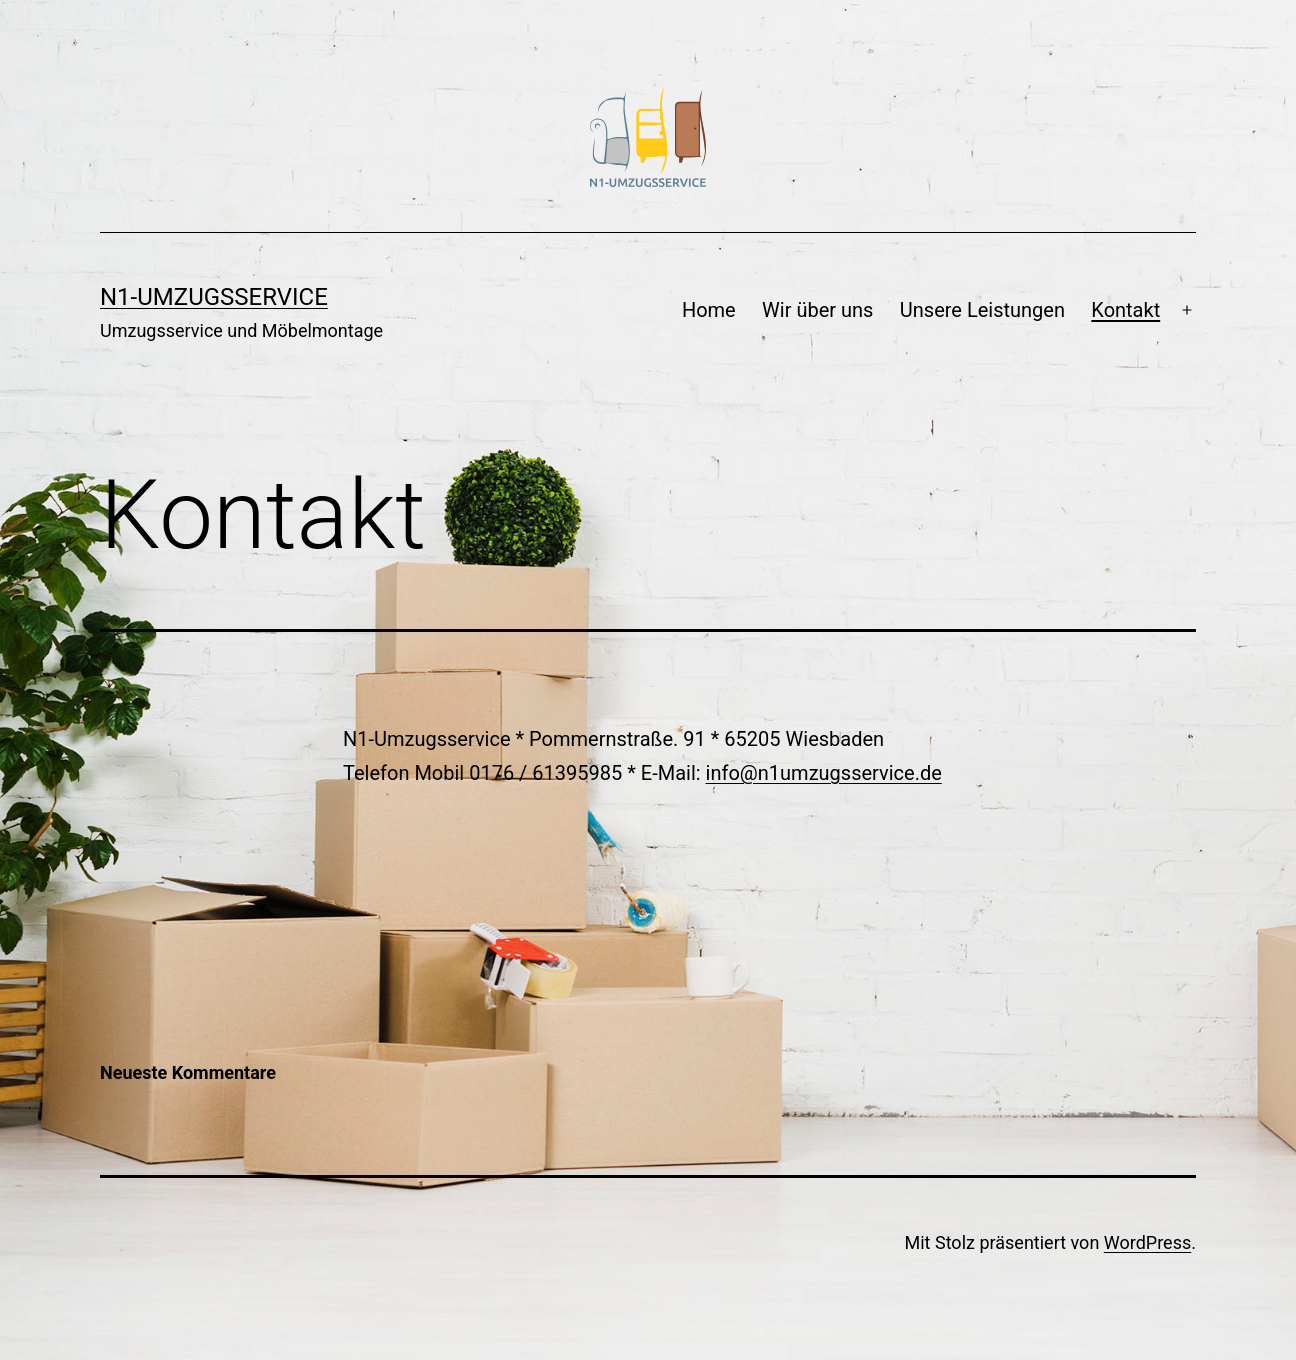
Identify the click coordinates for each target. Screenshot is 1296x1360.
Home (709, 310)
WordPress (1147, 1242)
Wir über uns (817, 310)
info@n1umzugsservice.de (824, 773)
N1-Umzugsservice (214, 297)
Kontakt (1125, 310)
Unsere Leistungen (982, 310)
